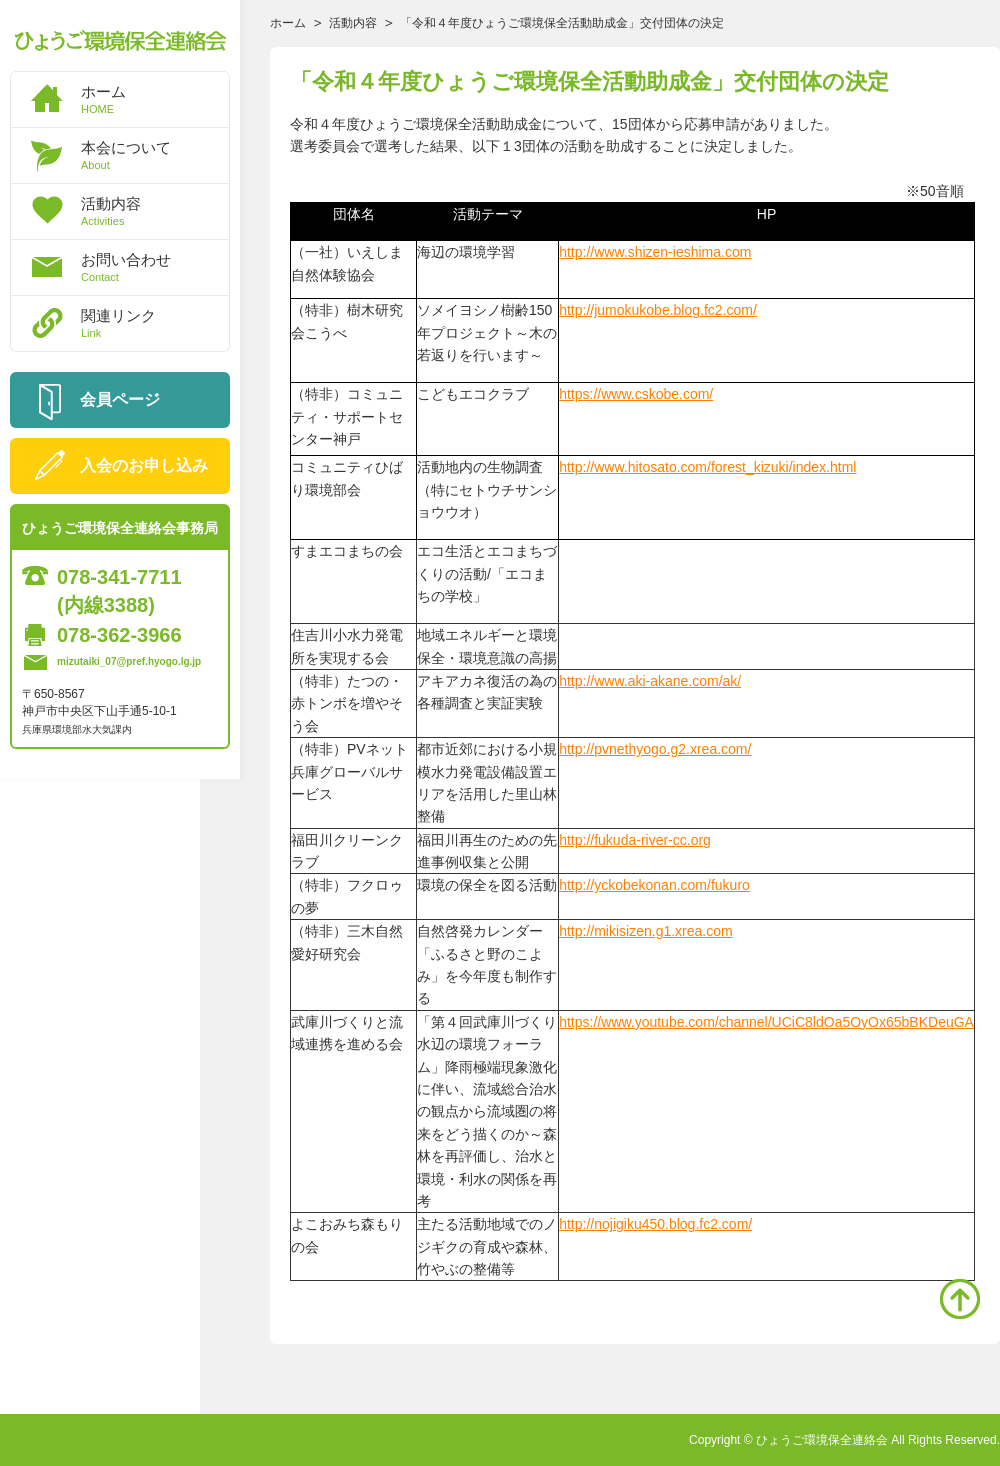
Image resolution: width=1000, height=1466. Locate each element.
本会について (155, 155)
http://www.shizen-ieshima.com (655, 252)
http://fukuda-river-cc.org (635, 840)
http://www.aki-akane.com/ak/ (650, 681)
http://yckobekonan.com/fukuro (654, 885)
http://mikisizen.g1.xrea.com (646, 931)
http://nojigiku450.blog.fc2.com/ (655, 1224)
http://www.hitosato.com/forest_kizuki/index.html (707, 467)
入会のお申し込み (144, 465)
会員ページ (120, 399)
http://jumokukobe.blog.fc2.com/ (658, 310)
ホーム (155, 99)
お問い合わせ (155, 267)
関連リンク (155, 323)
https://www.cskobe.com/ (636, 394)
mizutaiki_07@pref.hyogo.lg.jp (129, 661)
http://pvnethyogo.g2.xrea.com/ (655, 749)
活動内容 (155, 211)
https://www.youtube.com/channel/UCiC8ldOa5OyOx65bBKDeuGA (766, 1022)
